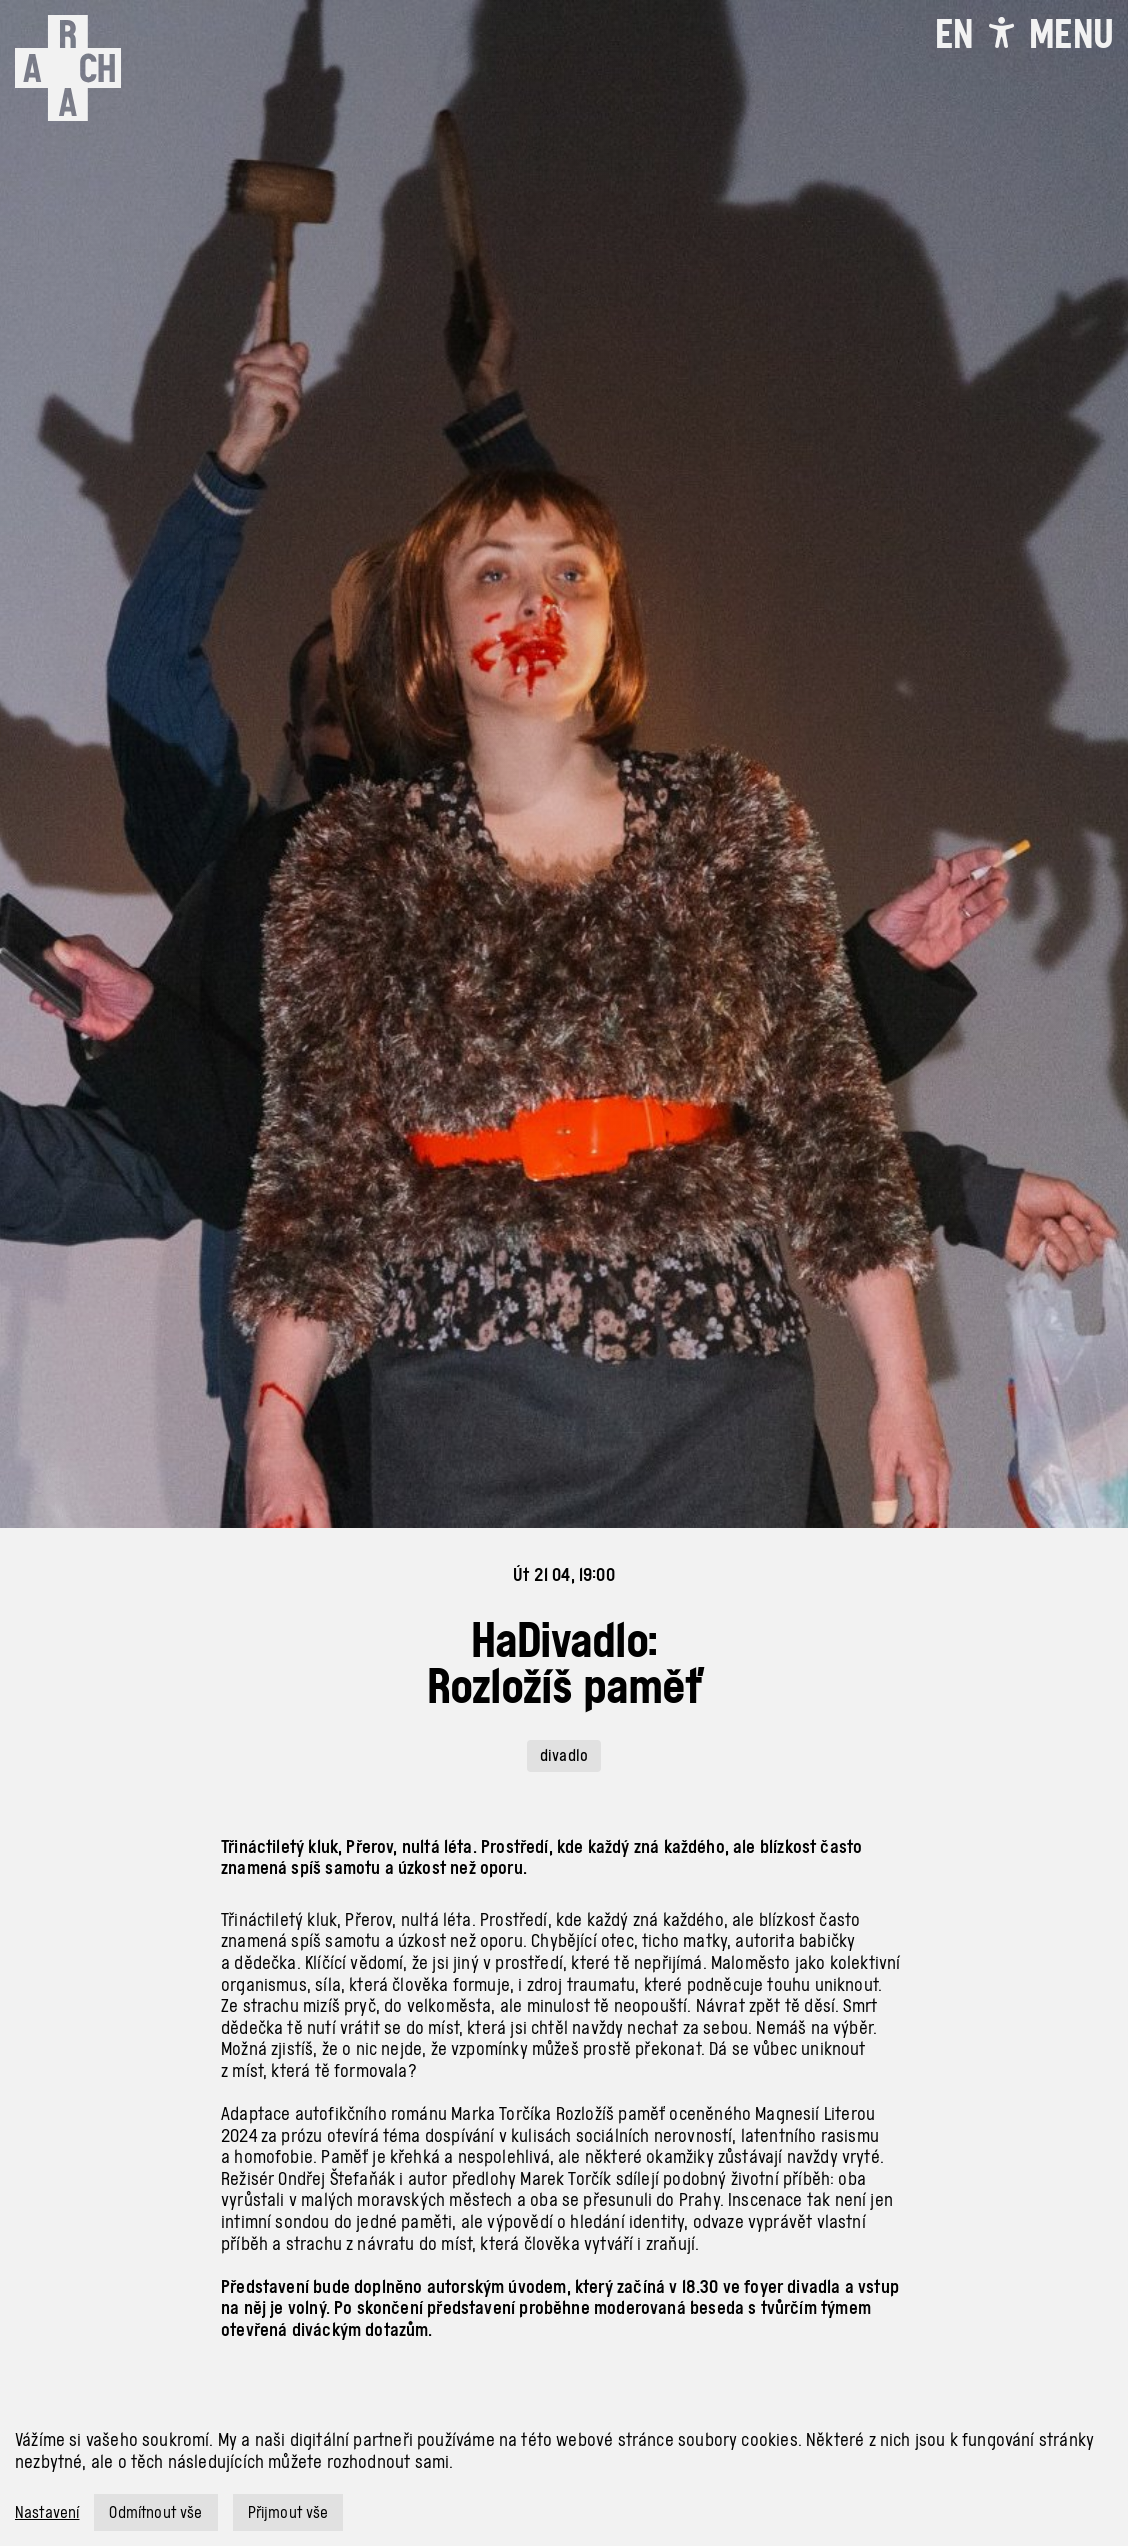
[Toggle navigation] (1071, 34)
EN (954, 34)
